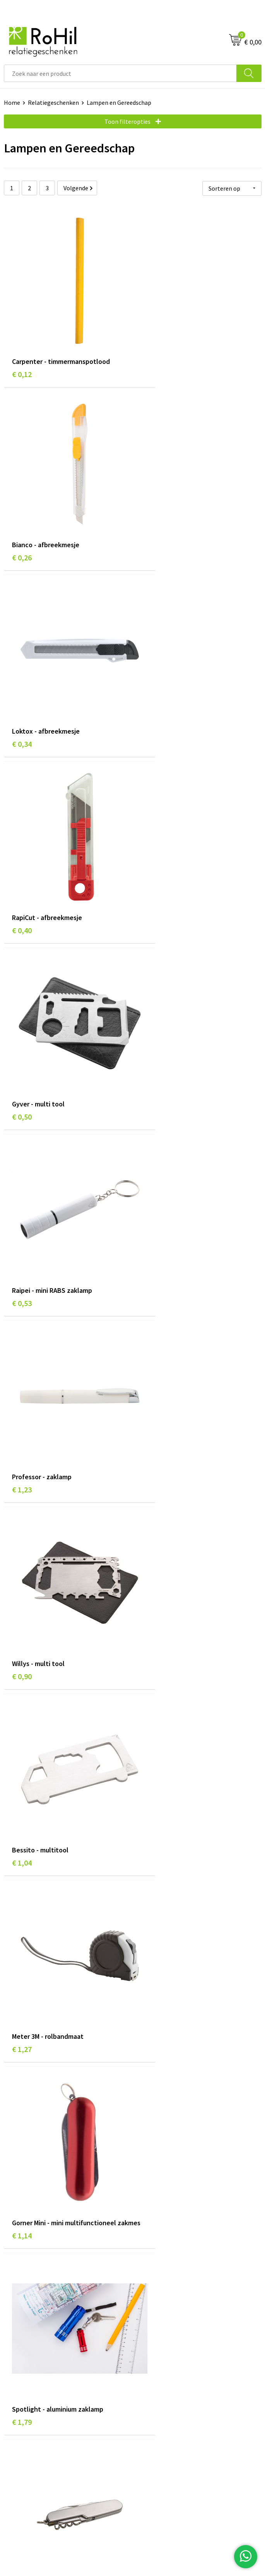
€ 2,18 (151, 1343)
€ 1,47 (151, 1680)
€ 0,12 (22, 351)
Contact (15, 2381)
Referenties (19, 2405)
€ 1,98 (22, 1506)
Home (12, 102)
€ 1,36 (22, 2171)
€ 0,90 (151, 842)
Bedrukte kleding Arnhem (170, 2266)
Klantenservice (24, 2369)
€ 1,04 (22, 1005)
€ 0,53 (151, 678)
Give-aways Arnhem (162, 2301)
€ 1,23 (22, 842)
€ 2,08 (151, 2171)
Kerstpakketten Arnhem (168, 2324)
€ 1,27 (151, 1005)
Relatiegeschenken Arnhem (173, 2254)
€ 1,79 (151, 1169)
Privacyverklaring (159, 2393)
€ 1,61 (22, 1343)
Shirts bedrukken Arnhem (169, 2289)
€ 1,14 (22, 1179)
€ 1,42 (151, 1517)
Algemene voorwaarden (167, 2369)
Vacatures (17, 2393)
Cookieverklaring (158, 2381)
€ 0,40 (151, 514)
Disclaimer (150, 2405)
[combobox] (120, 73)
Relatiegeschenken (53, 102)
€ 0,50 (22, 678)
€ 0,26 (151, 351)
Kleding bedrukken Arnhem (172, 2278)
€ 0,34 (22, 514)
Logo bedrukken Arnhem (168, 2313)
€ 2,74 (22, 1844)
